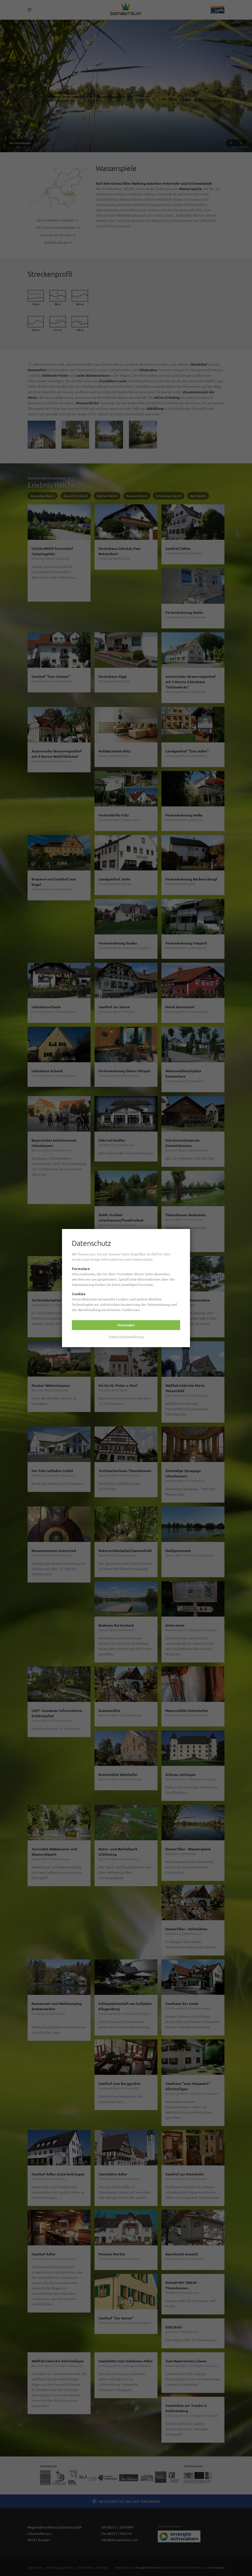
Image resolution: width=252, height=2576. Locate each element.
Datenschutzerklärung (126, 1337)
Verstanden (125, 1325)
